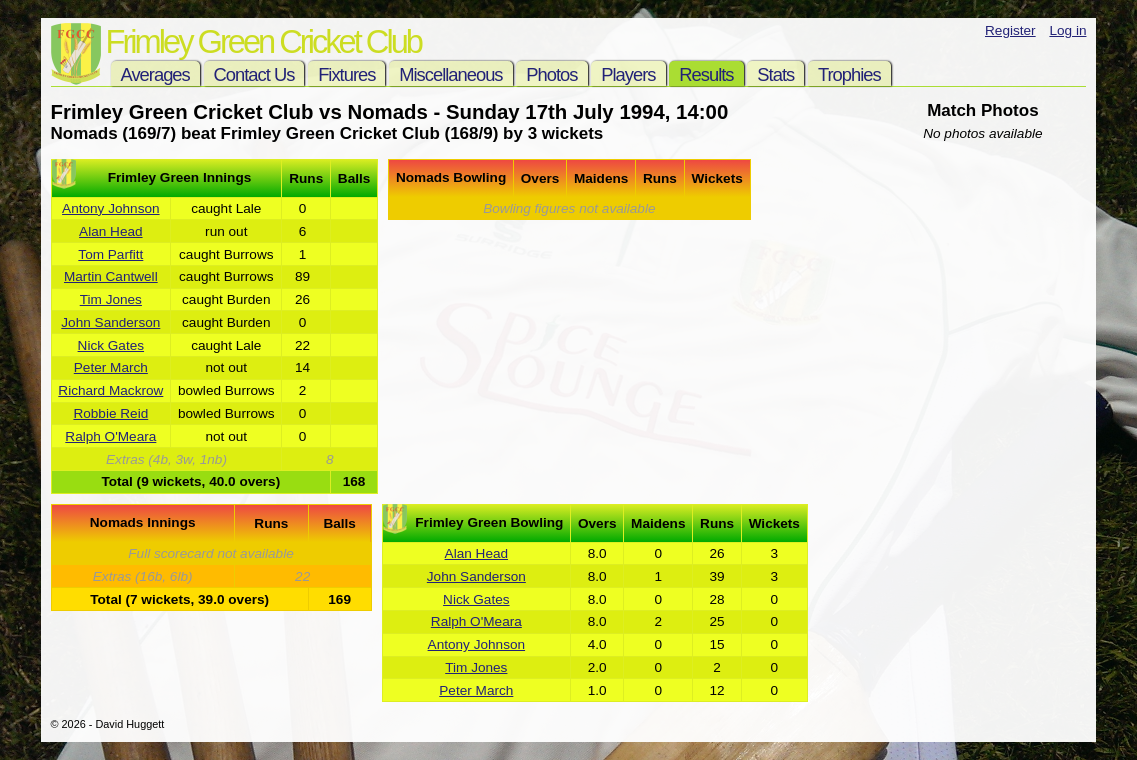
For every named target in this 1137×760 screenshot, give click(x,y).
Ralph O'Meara (110, 436)
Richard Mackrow (110, 390)
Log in (1067, 30)
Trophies (849, 74)
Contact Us (254, 74)
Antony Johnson (111, 208)
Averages (155, 74)
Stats (775, 74)
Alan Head (110, 231)
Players (628, 74)
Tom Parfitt (110, 254)
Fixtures (346, 74)
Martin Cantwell (111, 276)
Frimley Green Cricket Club (263, 41)
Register (1010, 30)
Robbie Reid (110, 413)
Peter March (111, 367)
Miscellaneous (450, 74)
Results (706, 74)
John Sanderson (110, 322)
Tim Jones (111, 299)
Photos (551, 74)
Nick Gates (111, 345)
